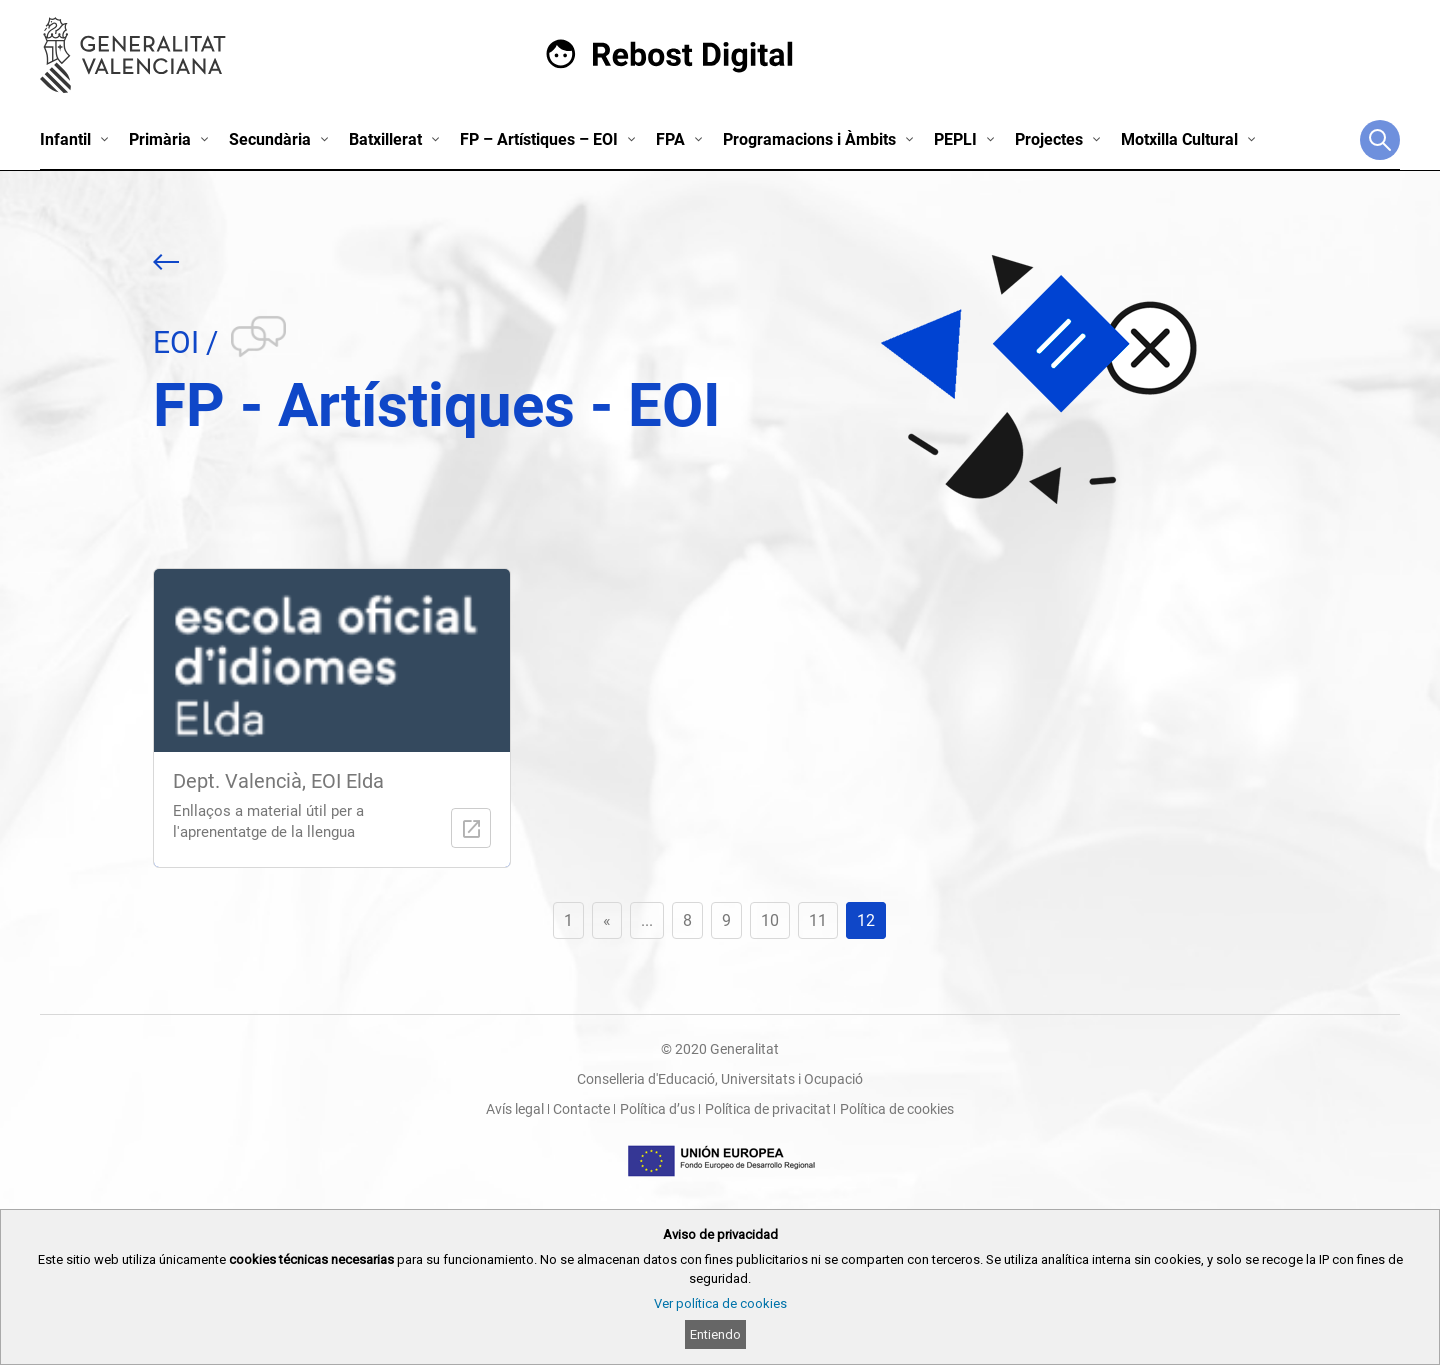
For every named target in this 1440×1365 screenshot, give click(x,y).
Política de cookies (897, 1109)
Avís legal (515, 1109)
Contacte (581, 1109)
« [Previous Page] (607, 920)
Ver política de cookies (720, 1303)
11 (818, 920)
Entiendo (715, 1334)
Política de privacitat (768, 1109)
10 (770, 920)
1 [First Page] (568, 920)
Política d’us (657, 1109)
